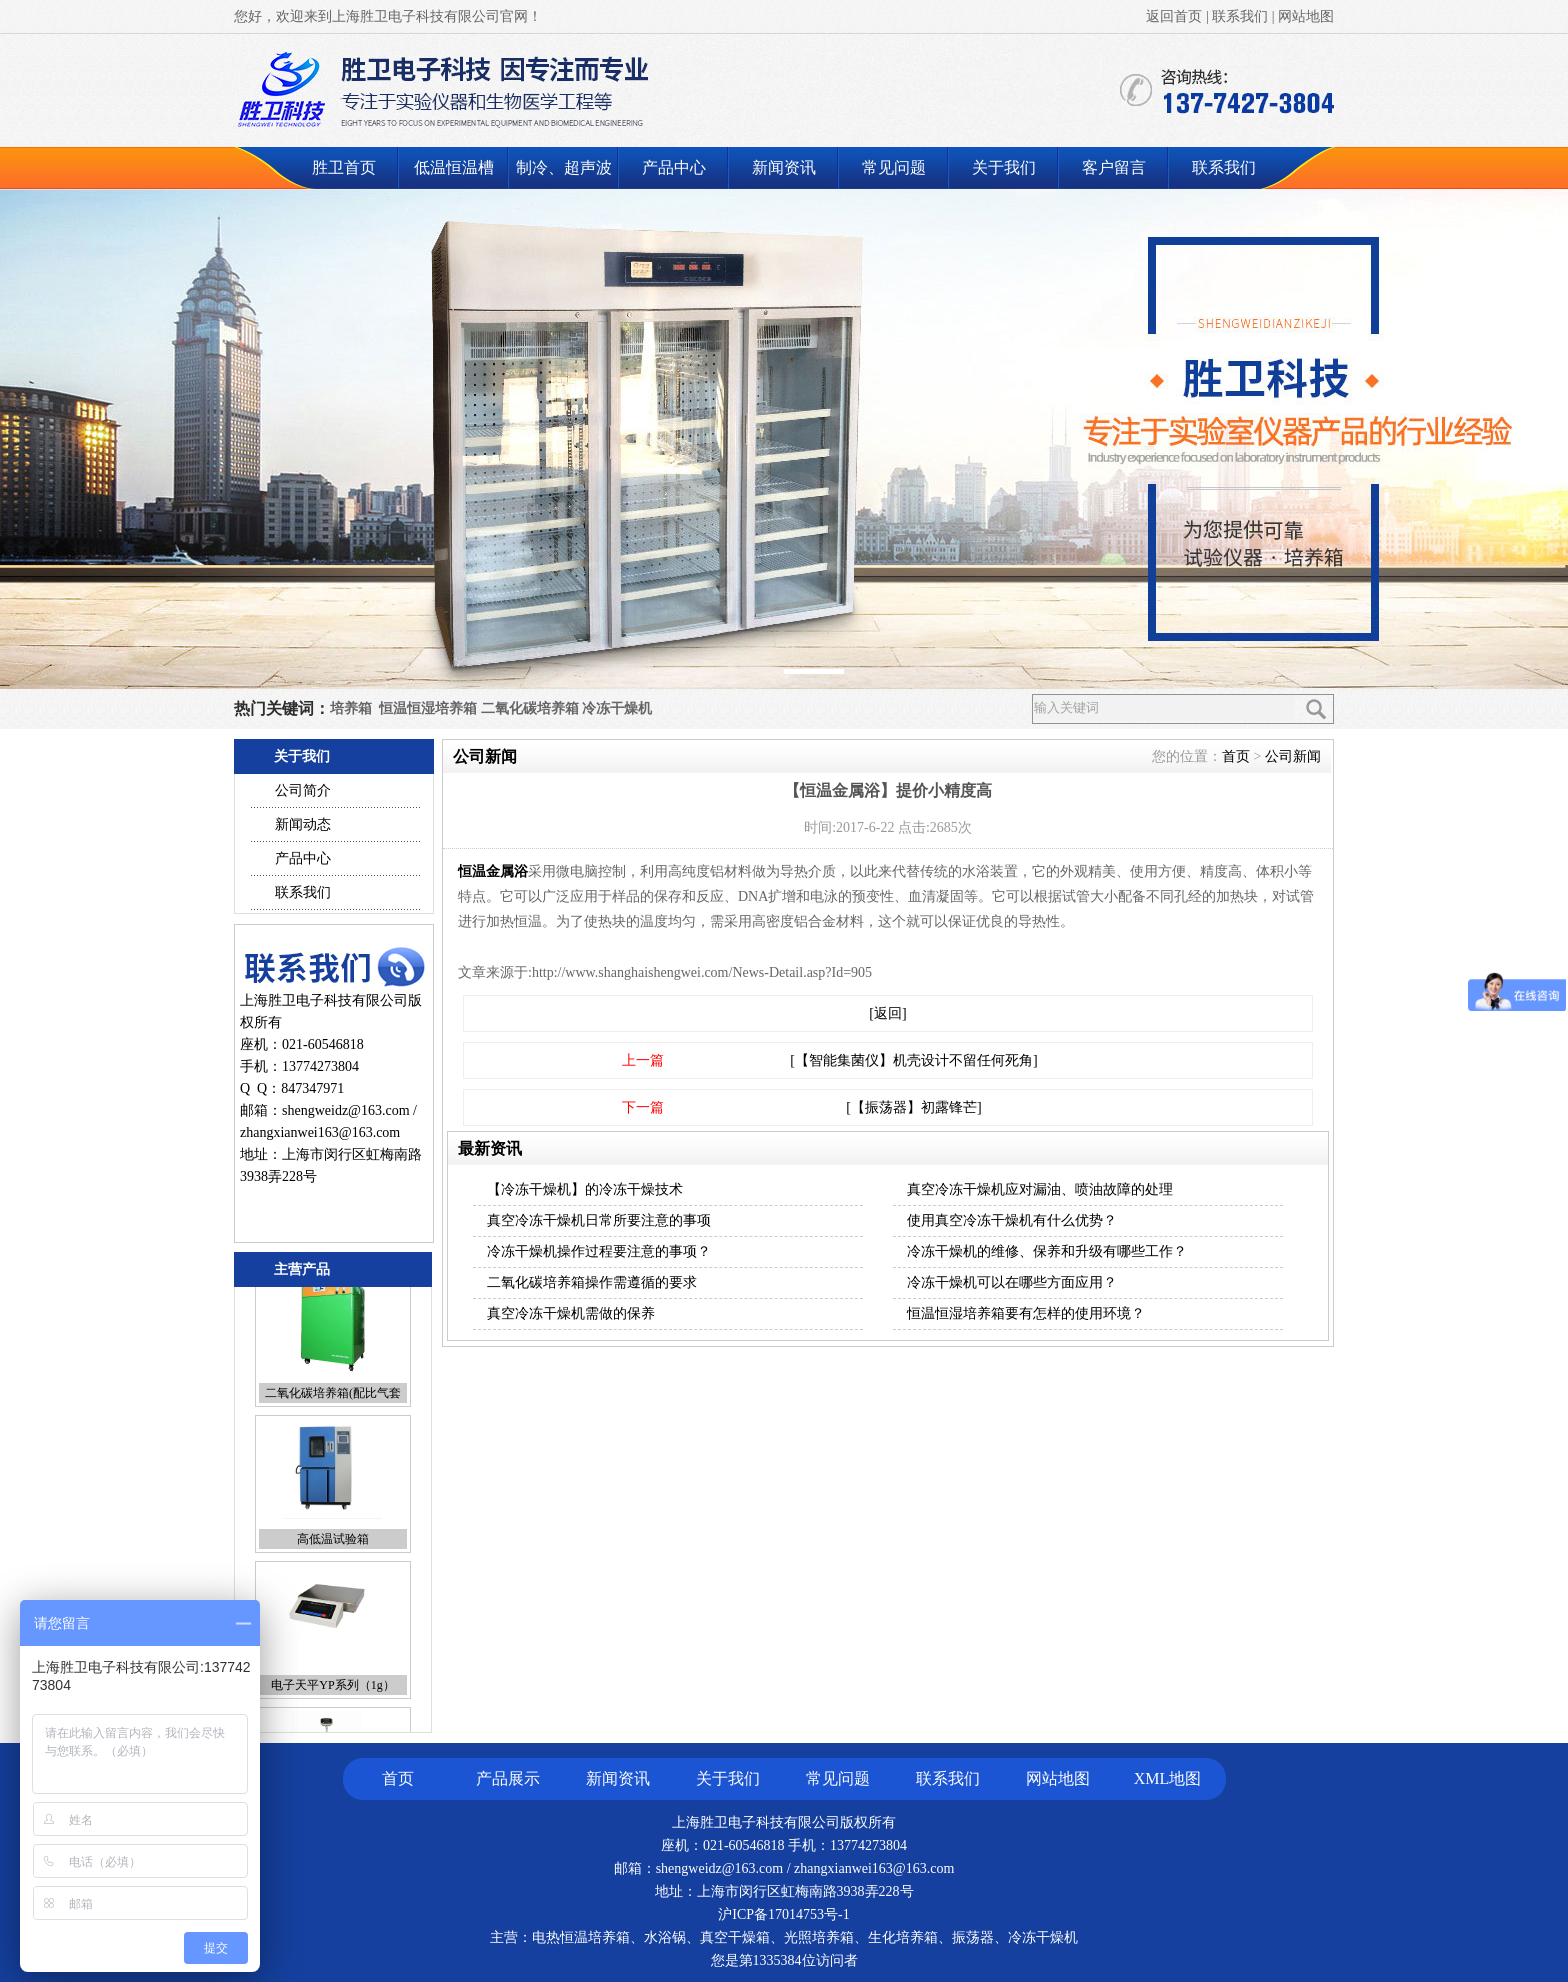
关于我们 (1004, 167)
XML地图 (1168, 1778)
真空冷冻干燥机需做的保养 (571, 1313)
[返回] (887, 1013)
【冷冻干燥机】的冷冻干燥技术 (585, 1189)
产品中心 (674, 167)
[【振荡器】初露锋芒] (913, 1107)
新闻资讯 (784, 167)
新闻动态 (303, 824)
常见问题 (894, 167)
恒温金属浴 (493, 871)
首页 (1236, 756)
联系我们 (1240, 16)
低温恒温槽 (454, 167)
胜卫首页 (344, 167)
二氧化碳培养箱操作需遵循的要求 (592, 1282)
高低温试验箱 (333, 1563)
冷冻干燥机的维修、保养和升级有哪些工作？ (1047, 1251)
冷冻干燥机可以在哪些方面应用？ (1012, 1282)
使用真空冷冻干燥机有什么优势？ (1012, 1220)
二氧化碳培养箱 (530, 708)
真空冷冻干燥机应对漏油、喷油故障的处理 (1040, 1189)
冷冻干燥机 (617, 708)
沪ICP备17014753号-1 (783, 1914)
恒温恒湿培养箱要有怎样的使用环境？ (1026, 1313)
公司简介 (303, 790)
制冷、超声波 (564, 167)
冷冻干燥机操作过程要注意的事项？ (599, 1251)
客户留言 (1114, 167)
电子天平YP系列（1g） (332, 1709)
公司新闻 (1293, 756)
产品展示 (508, 1778)
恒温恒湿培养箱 (428, 708)
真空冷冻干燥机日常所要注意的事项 (599, 1220)
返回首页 (1174, 16)
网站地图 (1306, 16)
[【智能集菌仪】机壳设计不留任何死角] (913, 1060)
